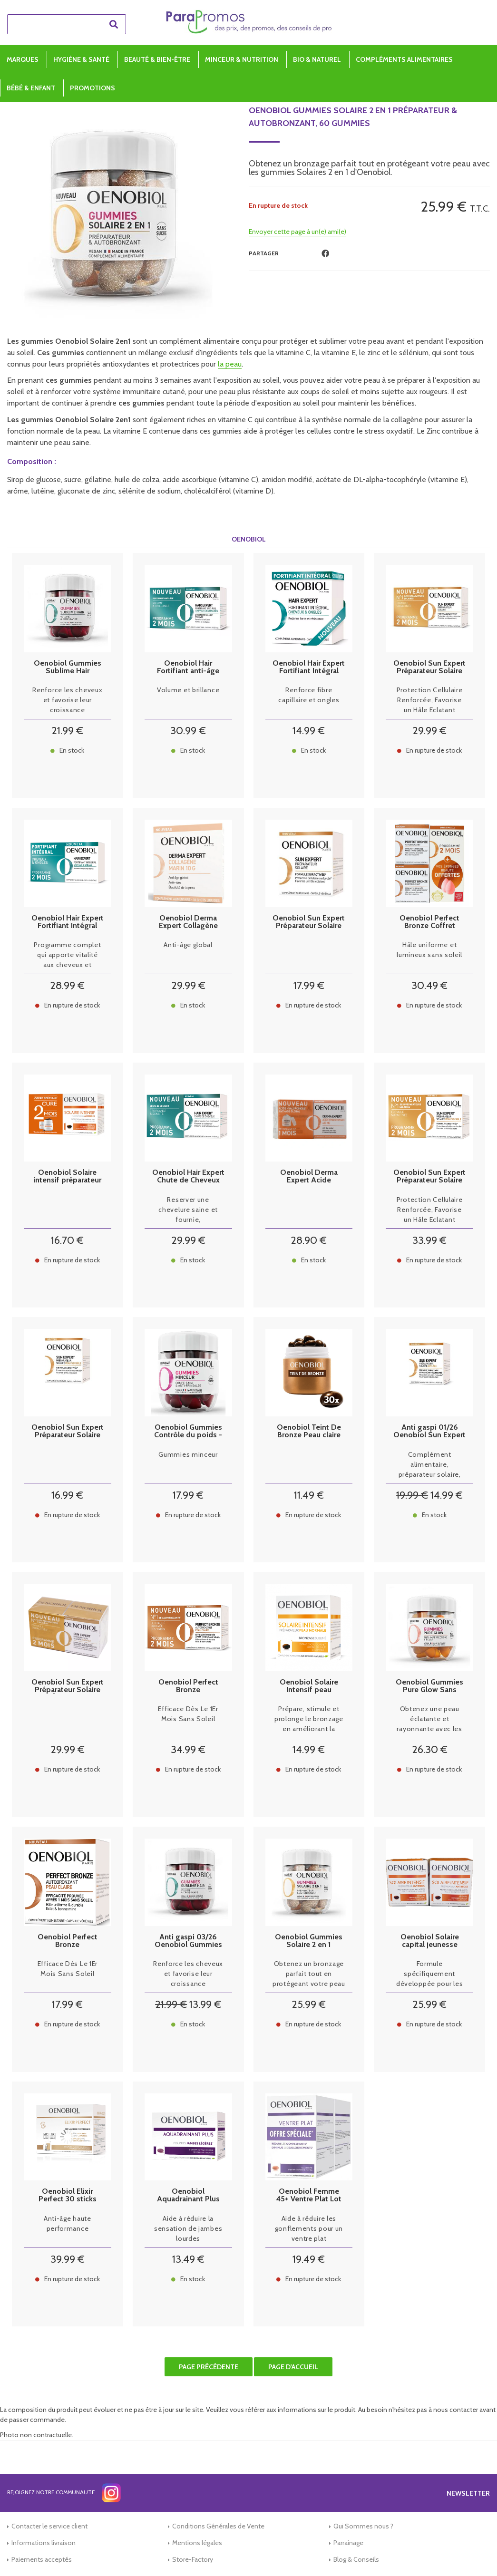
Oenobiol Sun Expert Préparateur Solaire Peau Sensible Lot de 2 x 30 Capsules (429, 1176)
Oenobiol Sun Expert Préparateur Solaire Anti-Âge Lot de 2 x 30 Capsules (67, 1686)
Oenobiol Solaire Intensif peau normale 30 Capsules (309, 1686)
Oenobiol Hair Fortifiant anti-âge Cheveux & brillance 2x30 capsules (188, 667)
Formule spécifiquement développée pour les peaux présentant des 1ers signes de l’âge (429, 1974)
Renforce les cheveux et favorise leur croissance (67, 700)
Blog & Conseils (356, 2559)
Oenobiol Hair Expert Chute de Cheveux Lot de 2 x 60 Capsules (188, 1176)
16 (67, 1240)
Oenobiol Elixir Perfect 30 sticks (68, 2195)
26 (430, 1749)
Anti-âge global (188, 944)
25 (309, 2004)
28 (67, 985)
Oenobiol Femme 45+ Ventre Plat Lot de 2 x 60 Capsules (308, 2195)
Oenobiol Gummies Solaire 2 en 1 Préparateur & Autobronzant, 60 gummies (353, 116)
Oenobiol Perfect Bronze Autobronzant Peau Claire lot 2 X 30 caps (188, 1686)
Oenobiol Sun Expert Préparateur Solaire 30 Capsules (309, 922)
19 (412, 1495)
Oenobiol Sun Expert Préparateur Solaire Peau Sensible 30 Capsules (67, 1431)
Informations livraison (43, 2542)
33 (429, 1240)
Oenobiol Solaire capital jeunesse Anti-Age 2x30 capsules (429, 1940)
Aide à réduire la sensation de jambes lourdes (188, 2228)
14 (308, 730)
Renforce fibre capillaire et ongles (308, 695)
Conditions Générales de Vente (218, 2526)
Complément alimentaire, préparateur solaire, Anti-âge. (430, 1465)
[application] (473, 2552)
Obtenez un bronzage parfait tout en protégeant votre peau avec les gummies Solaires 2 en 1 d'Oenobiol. (309, 1974)
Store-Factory (192, 2559)
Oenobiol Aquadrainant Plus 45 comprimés (188, 2195)
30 (188, 730)
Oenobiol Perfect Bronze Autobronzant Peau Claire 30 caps (67, 1940)
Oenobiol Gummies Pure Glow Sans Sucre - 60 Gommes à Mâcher (430, 1686)
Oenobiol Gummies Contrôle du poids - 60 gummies (188, 1431)
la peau (230, 363)
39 (67, 2259)
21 (67, 730)
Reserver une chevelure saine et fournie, (188, 1209)
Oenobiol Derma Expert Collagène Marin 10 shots (188, 922)
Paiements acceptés (41, 2559)
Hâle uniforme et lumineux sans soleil (429, 949)
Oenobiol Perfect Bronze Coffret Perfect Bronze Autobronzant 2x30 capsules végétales (429, 922)
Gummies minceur (188, 1454)
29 (429, 730)
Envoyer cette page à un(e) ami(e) (297, 231)
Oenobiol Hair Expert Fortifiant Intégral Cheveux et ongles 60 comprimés (309, 667)
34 (188, 1749)
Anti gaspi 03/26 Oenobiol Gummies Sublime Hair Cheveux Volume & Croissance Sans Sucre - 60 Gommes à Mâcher (188, 1940)
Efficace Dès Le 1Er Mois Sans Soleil (188, 1713)
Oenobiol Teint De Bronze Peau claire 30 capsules (309, 1431)
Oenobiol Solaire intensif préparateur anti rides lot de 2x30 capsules (67, 1176)
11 (309, 1495)
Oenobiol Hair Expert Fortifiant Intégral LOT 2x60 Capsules (67, 922)
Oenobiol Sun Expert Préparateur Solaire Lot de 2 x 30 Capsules (429, 667)
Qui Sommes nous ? (363, 2526)
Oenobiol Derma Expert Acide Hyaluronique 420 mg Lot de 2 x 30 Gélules (309, 1176)
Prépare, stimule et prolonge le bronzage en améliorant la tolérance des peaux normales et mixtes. (308, 1719)
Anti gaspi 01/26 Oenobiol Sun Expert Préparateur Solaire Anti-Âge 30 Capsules (429, 1431)
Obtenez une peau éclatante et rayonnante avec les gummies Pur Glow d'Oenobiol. (429, 1719)
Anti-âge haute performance (67, 2223)
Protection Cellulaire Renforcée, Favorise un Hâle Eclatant (430, 700)
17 (308, 985)
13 (205, 2004)
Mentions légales (197, 2542)
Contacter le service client (49, 2526)
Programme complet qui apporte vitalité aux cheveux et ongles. (67, 955)
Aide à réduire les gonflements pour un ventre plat (309, 2228)
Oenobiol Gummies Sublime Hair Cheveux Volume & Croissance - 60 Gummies (67, 667)
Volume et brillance (188, 690)
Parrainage (348, 2542)
